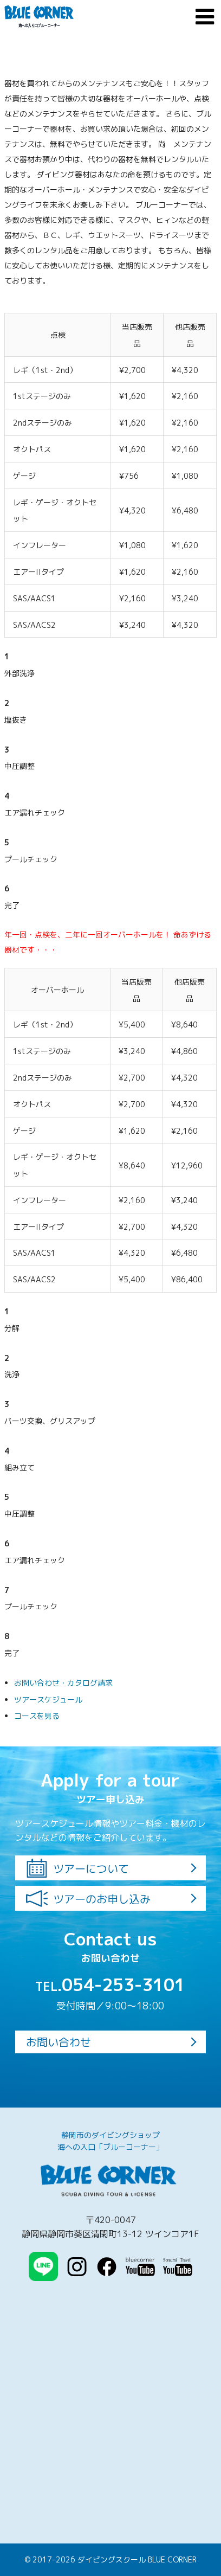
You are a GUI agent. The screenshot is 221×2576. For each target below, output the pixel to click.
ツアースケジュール (48, 1699)
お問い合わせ (58, 2042)
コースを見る (37, 1716)
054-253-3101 (110, 1984)
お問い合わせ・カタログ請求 (63, 1683)
